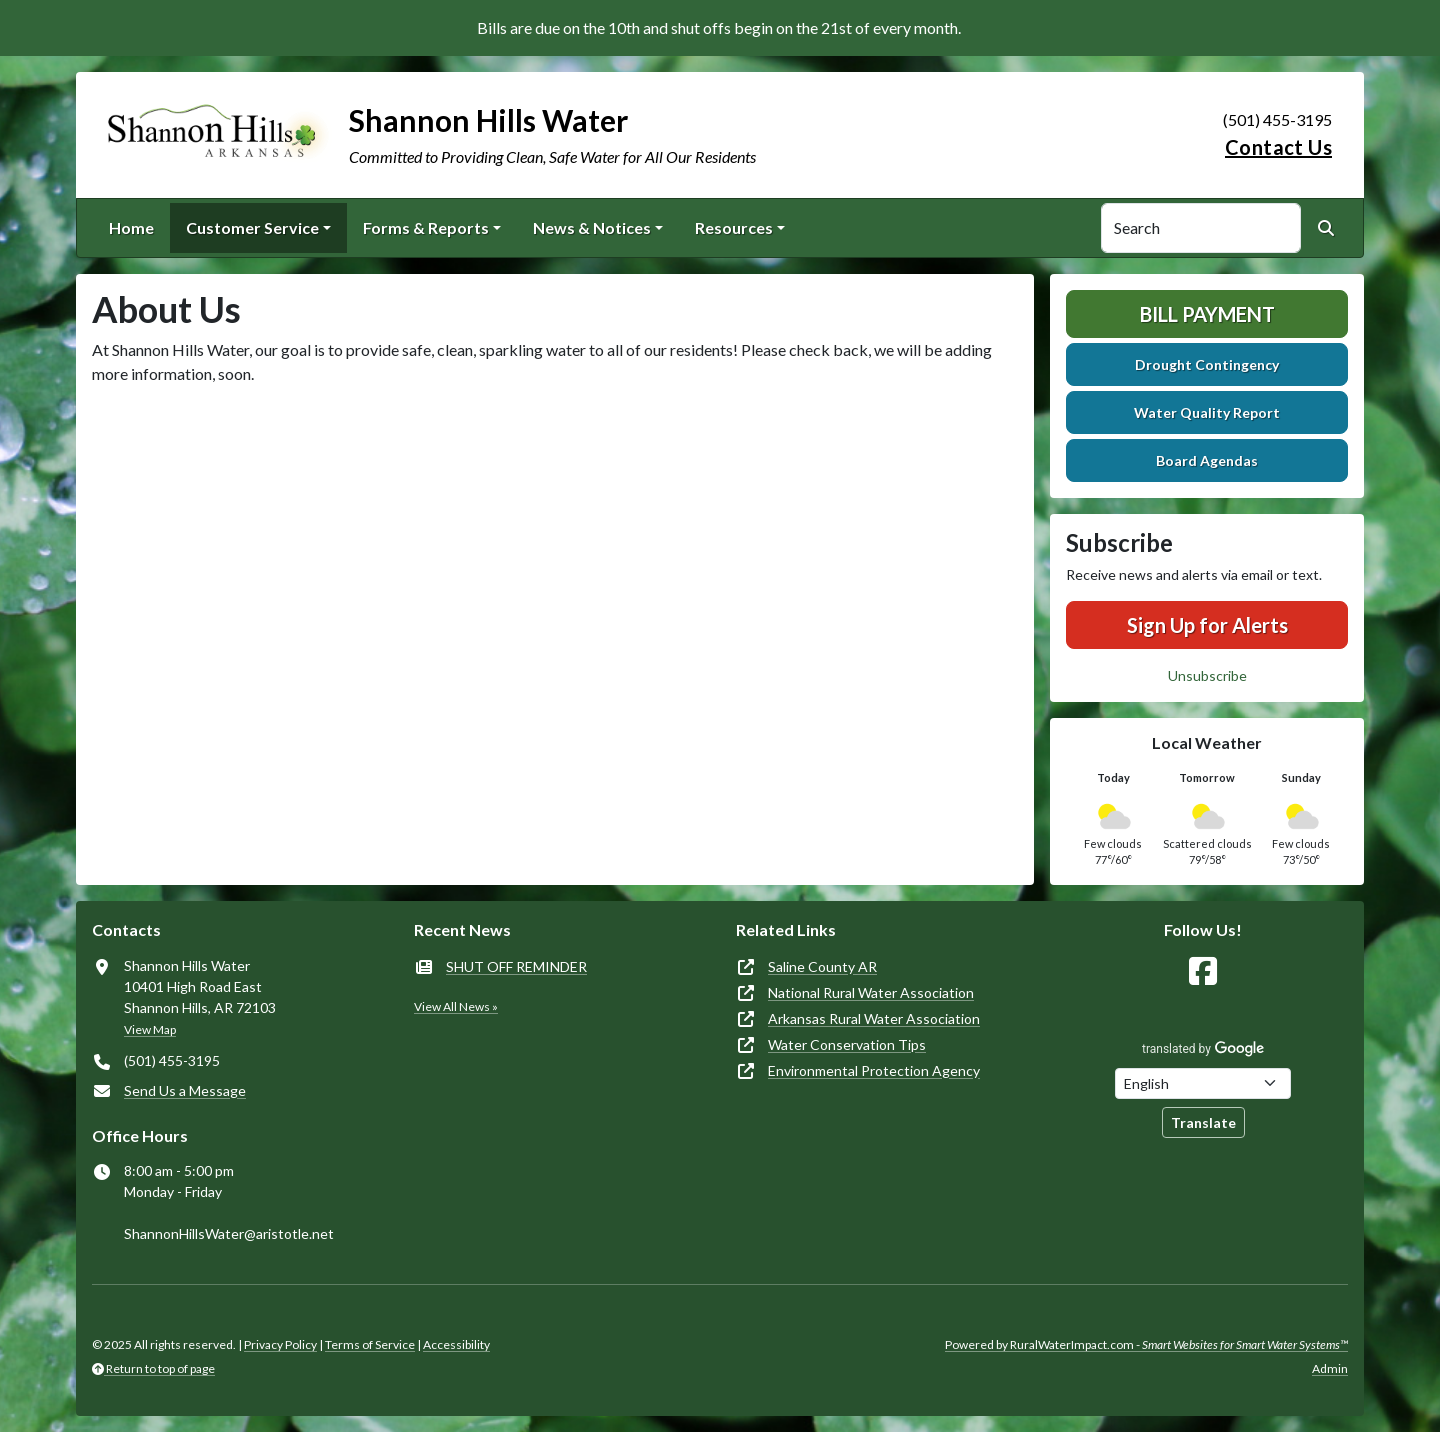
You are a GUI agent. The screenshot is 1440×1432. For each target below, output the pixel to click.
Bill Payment (1207, 314)
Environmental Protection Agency (874, 1070)
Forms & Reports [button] (426, 227)
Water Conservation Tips (847, 1044)
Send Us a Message (185, 1090)
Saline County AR (822, 966)
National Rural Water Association (871, 992)
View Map (150, 1029)
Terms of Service (370, 1344)
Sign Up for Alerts (1207, 625)
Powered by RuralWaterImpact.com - (1146, 1344)
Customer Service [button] (252, 227)
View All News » (456, 1006)
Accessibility (456, 1344)
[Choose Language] (1203, 1083)
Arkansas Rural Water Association (874, 1018)
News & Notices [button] (592, 227)
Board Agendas (1207, 460)
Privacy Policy (280, 1344)
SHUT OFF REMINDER (516, 966)
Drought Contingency (1207, 364)
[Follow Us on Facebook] (1203, 971)
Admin (1330, 1368)
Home (131, 227)
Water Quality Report (1207, 412)
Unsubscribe (1207, 675)
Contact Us (1278, 147)
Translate (1203, 1122)
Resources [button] (734, 227)
